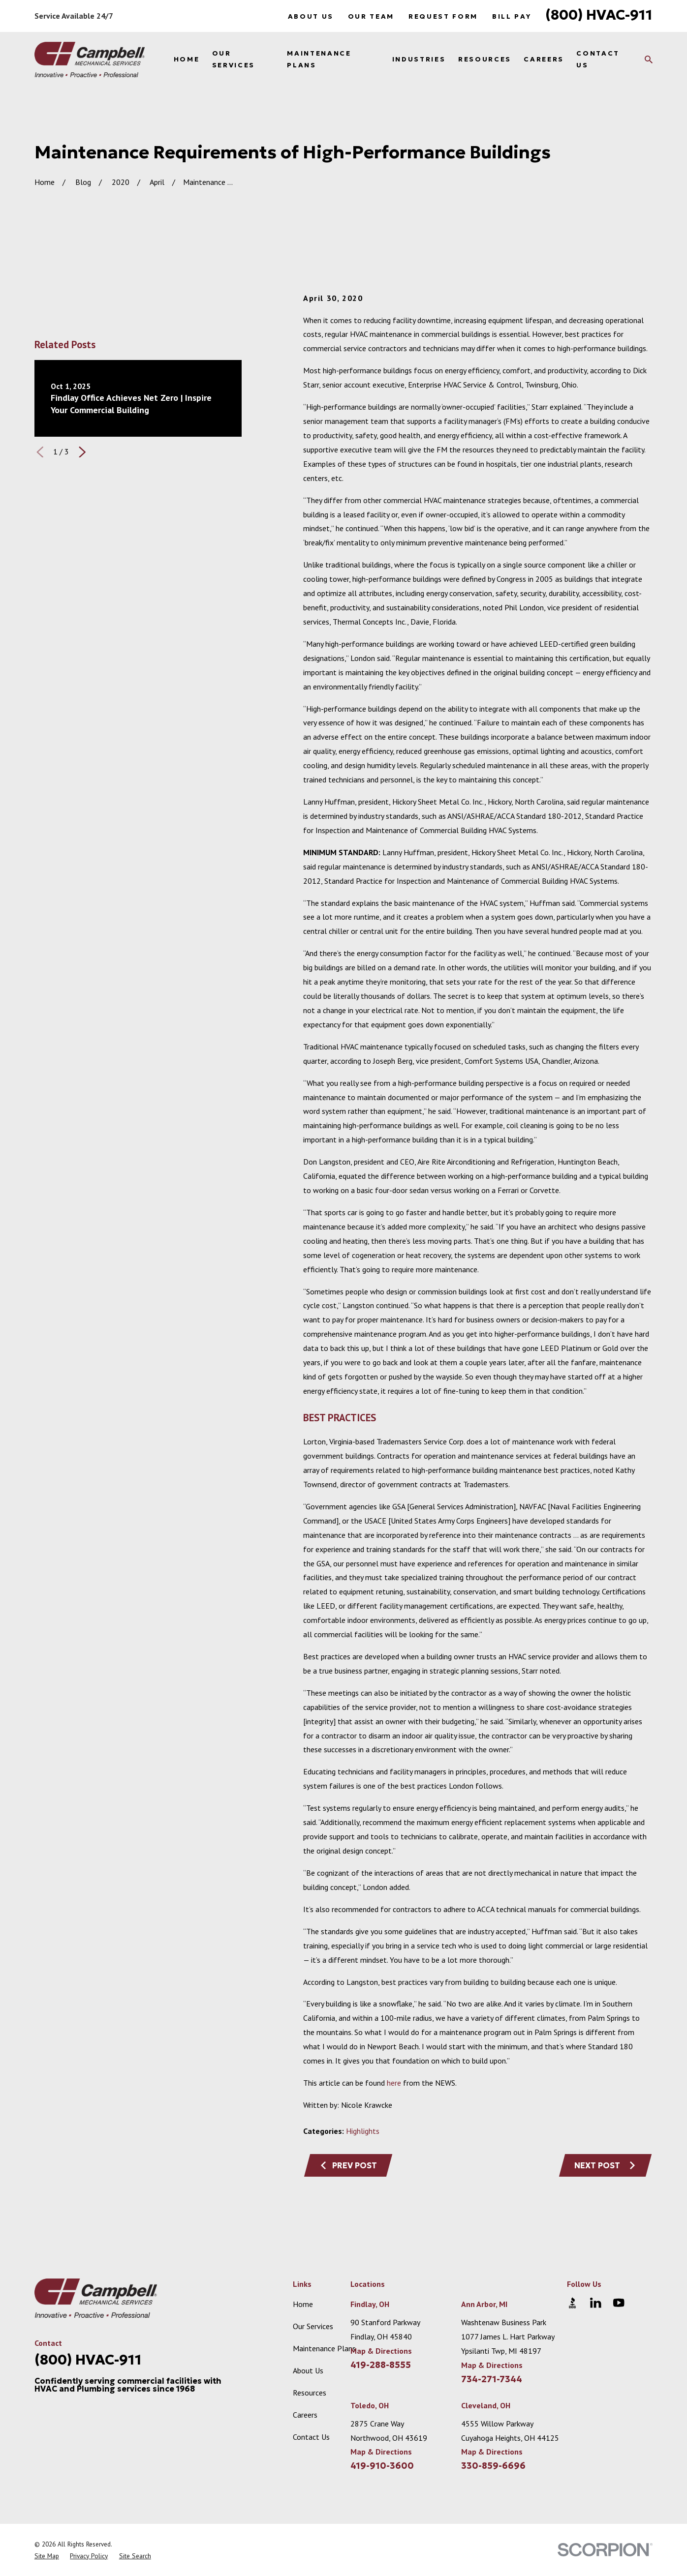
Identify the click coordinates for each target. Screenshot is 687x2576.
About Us (311, 16)
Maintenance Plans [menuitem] (319, 59)
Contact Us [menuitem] (598, 59)
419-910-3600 (382, 2465)
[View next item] (82, 452)
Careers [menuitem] (544, 59)
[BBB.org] (572, 2302)
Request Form (443, 16)
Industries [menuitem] (419, 59)
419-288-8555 (380, 2365)
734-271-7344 (491, 2379)
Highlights (362, 2131)
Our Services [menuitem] (233, 59)
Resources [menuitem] (484, 59)
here (394, 2083)
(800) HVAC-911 (599, 15)
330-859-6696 (493, 2465)
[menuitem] (46, 2556)
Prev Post (348, 2165)
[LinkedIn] (595, 2302)
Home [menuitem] (187, 59)
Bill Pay (511, 16)
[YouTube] (618, 2302)
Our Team (371, 16)
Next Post (605, 2165)
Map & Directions (381, 2351)
